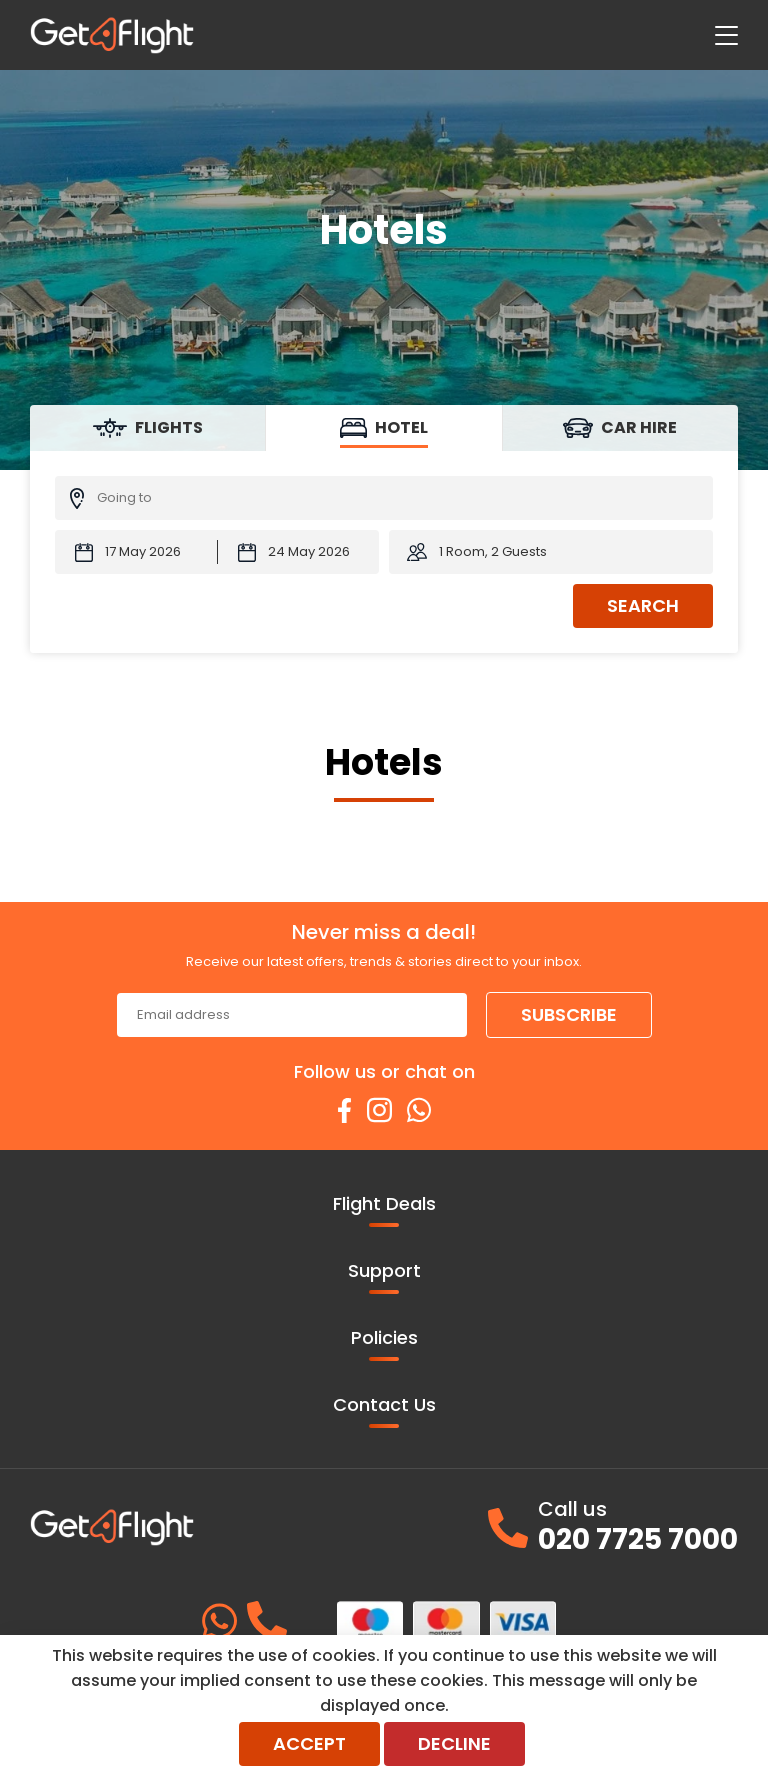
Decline (454, 1743)
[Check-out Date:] (299, 552)
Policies (384, 1343)
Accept (309, 1743)
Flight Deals (384, 1209)
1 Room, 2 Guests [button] (493, 551)
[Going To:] (384, 498)
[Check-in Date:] (136, 552)
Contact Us (384, 1410)
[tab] (148, 428)
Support (384, 1276)
